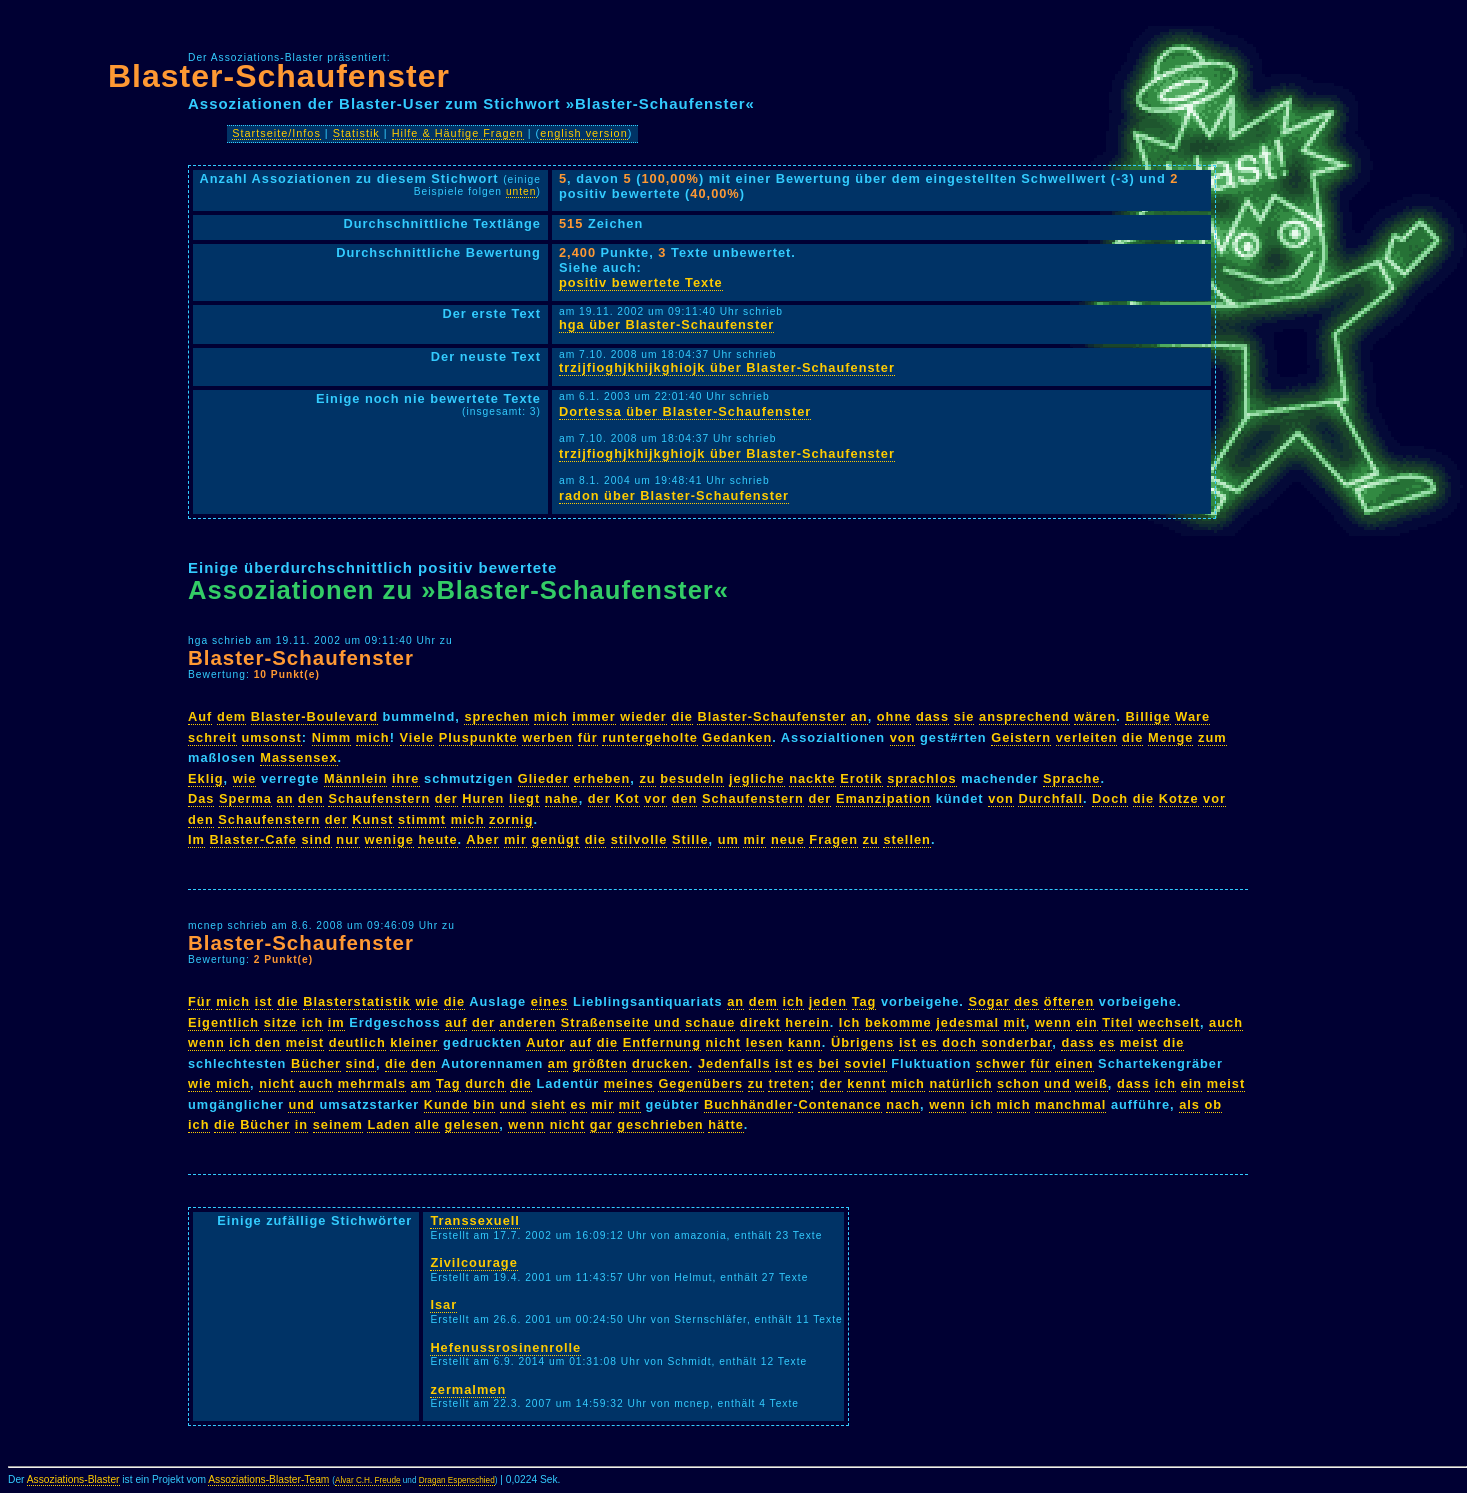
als (1189, 1104)
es (929, 1042)
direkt (760, 1022)
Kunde (446, 1104)
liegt (524, 798)
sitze (280, 1022)
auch (1226, 1022)
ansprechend (1024, 716)
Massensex (298, 757)
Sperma (245, 798)
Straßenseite (605, 1022)
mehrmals (372, 1083)
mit (1015, 1022)
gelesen (472, 1124)
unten (521, 191)
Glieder (543, 778)
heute (437, 839)
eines (550, 1001)
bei (829, 1063)
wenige (389, 839)
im (336, 1022)
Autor (545, 1042)
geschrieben (660, 1124)
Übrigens (862, 1042)
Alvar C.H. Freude (368, 1480)
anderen (527, 1022)
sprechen (496, 716)
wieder (643, 716)
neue (788, 839)
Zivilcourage (473, 1262)
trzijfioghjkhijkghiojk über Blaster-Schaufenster (727, 367)
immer (593, 716)
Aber (482, 839)
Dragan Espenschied (457, 1480)
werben (547, 737)
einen (1074, 1063)
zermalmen (468, 1389)
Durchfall (1050, 798)
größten (600, 1063)
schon (1018, 1083)
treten (789, 1083)
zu (647, 778)
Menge (1171, 737)
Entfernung (662, 1042)
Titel (1117, 1022)
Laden (388, 1124)
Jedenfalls (734, 1063)
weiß (1091, 1083)
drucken (660, 1063)
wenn (1053, 1022)
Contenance (839, 1104)
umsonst (272, 737)
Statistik (356, 133)
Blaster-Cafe (253, 839)
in (301, 1124)
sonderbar (1016, 1042)
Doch (1110, 798)
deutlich (357, 1042)
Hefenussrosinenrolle (505, 1347)
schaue (710, 1022)
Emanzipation (883, 798)
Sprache (1072, 778)
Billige (1147, 716)
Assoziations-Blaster (73, 1479)
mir (515, 839)
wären (1095, 716)
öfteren (1069, 1001)
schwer (1001, 1063)
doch (959, 1042)
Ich (850, 1022)
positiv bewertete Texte (641, 282)
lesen (765, 1042)
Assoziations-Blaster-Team (268, 1479)
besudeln (692, 778)
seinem (338, 1124)
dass (932, 716)
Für (200, 1001)
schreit (212, 737)
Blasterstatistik (357, 1001)
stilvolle (639, 839)
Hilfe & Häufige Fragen (458, 133)
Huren (483, 798)
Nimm (332, 737)
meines (629, 1083)
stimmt (422, 819)
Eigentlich (223, 1022)
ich (794, 1001)
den (311, 798)
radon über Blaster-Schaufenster (674, 495)
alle (427, 1124)
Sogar (988, 1001)
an (859, 716)
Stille (690, 839)
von (903, 737)
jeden (828, 1001)
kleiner (414, 1042)
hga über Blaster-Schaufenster (666, 324)
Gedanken (737, 737)
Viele (417, 737)
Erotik (861, 778)
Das (201, 798)
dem (231, 716)
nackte (812, 778)
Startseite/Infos (276, 133)
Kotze (1179, 798)
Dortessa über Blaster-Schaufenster (685, 411)
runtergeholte (649, 737)
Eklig (206, 778)
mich (551, 716)
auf (456, 1022)
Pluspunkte (478, 737)
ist (264, 1001)
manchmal (1070, 1104)
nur (348, 839)
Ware (1192, 716)
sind (316, 839)
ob (1214, 1104)
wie (245, 778)
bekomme (898, 1022)
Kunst (372, 819)
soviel (865, 1063)
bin (484, 1104)
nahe (562, 798)
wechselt (1169, 1022)
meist (305, 1042)
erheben (602, 778)
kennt (866, 1083)
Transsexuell (475, 1220)
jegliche (757, 778)
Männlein (355, 778)
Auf (200, 716)
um (728, 839)
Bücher (316, 1063)
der (446, 798)
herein (807, 1022)
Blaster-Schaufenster (279, 76)
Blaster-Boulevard (314, 716)
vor (655, 798)
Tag (864, 1001)
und (667, 1022)
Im (196, 839)
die (682, 716)
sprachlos (921, 778)
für (588, 737)
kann (805, 1042)
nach (903, 1104)
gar (601, 1124)
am (558, 1063)
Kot (627, 798)
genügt (555, 839)
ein (1087, 1022)
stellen (907, 839)
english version (584, 133)
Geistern (1021, 737)
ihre (405, 778)
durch (485, 1083)
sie (964, 716)
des (1026, 1001)
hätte (726, 1124)
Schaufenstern (379, 798)
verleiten (1087, 737)
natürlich (960, 1083)
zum (1212, 737)
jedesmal (967, 1022)
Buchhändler (748, 1104)
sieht (548, 1104)
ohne (894, 716)
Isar (443, 1304)
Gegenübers (700, 1083)
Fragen (833, 839)
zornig (511, 819)
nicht (724, 1042)
